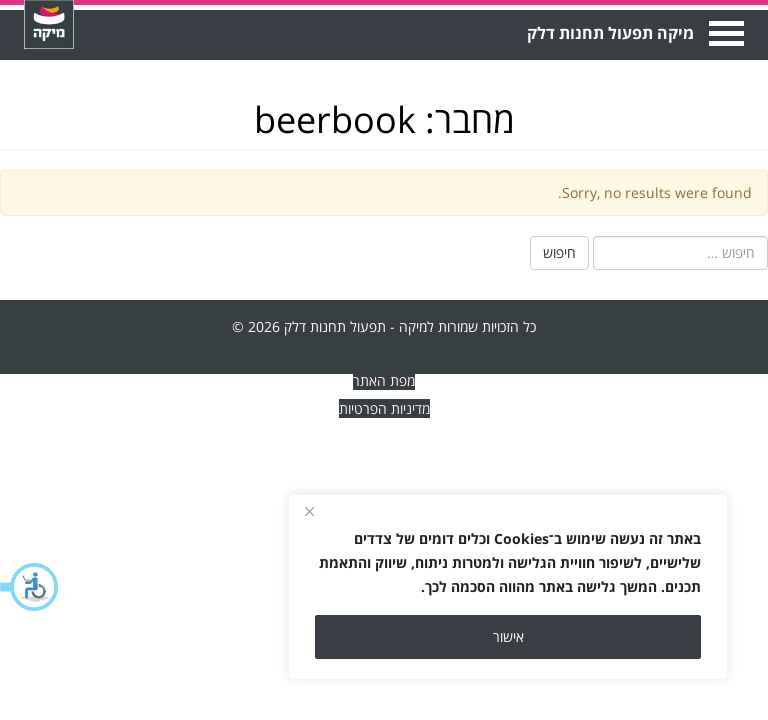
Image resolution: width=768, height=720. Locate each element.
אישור (508, 636)
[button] (30, 587)
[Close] (309, 511)
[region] (508, 587)
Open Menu (724, 33)
